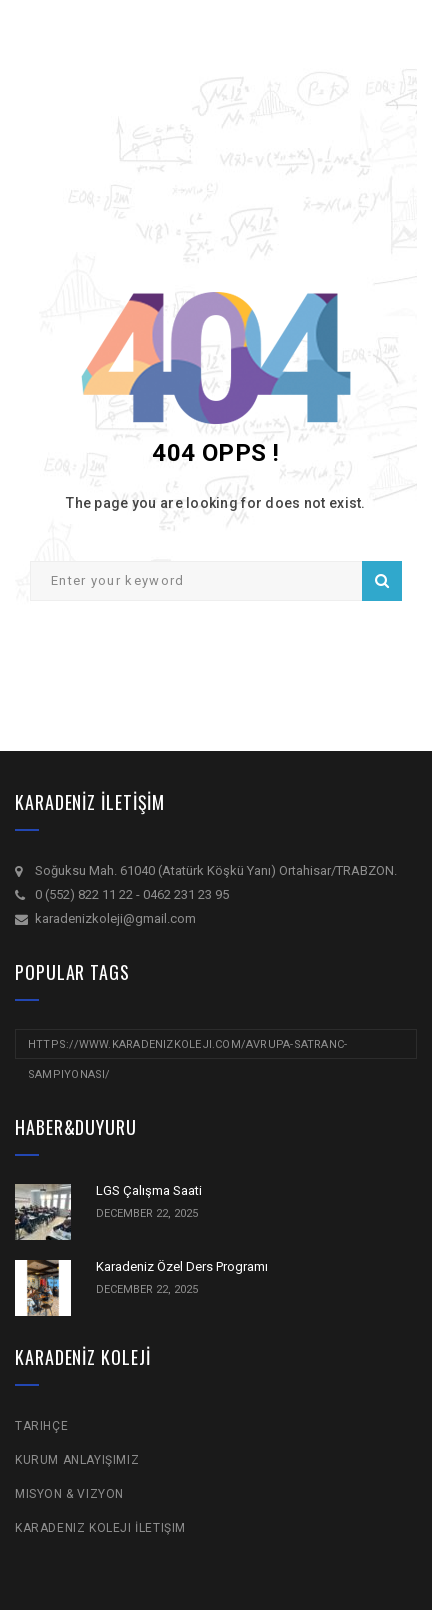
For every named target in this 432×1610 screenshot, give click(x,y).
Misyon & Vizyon (69, 1494)
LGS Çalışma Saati (149, 1190)
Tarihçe (41, 1426)
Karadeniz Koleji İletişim (100, 1528)
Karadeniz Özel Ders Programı (182, 1266)
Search (382, 581)
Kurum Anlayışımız (77, 1460)
